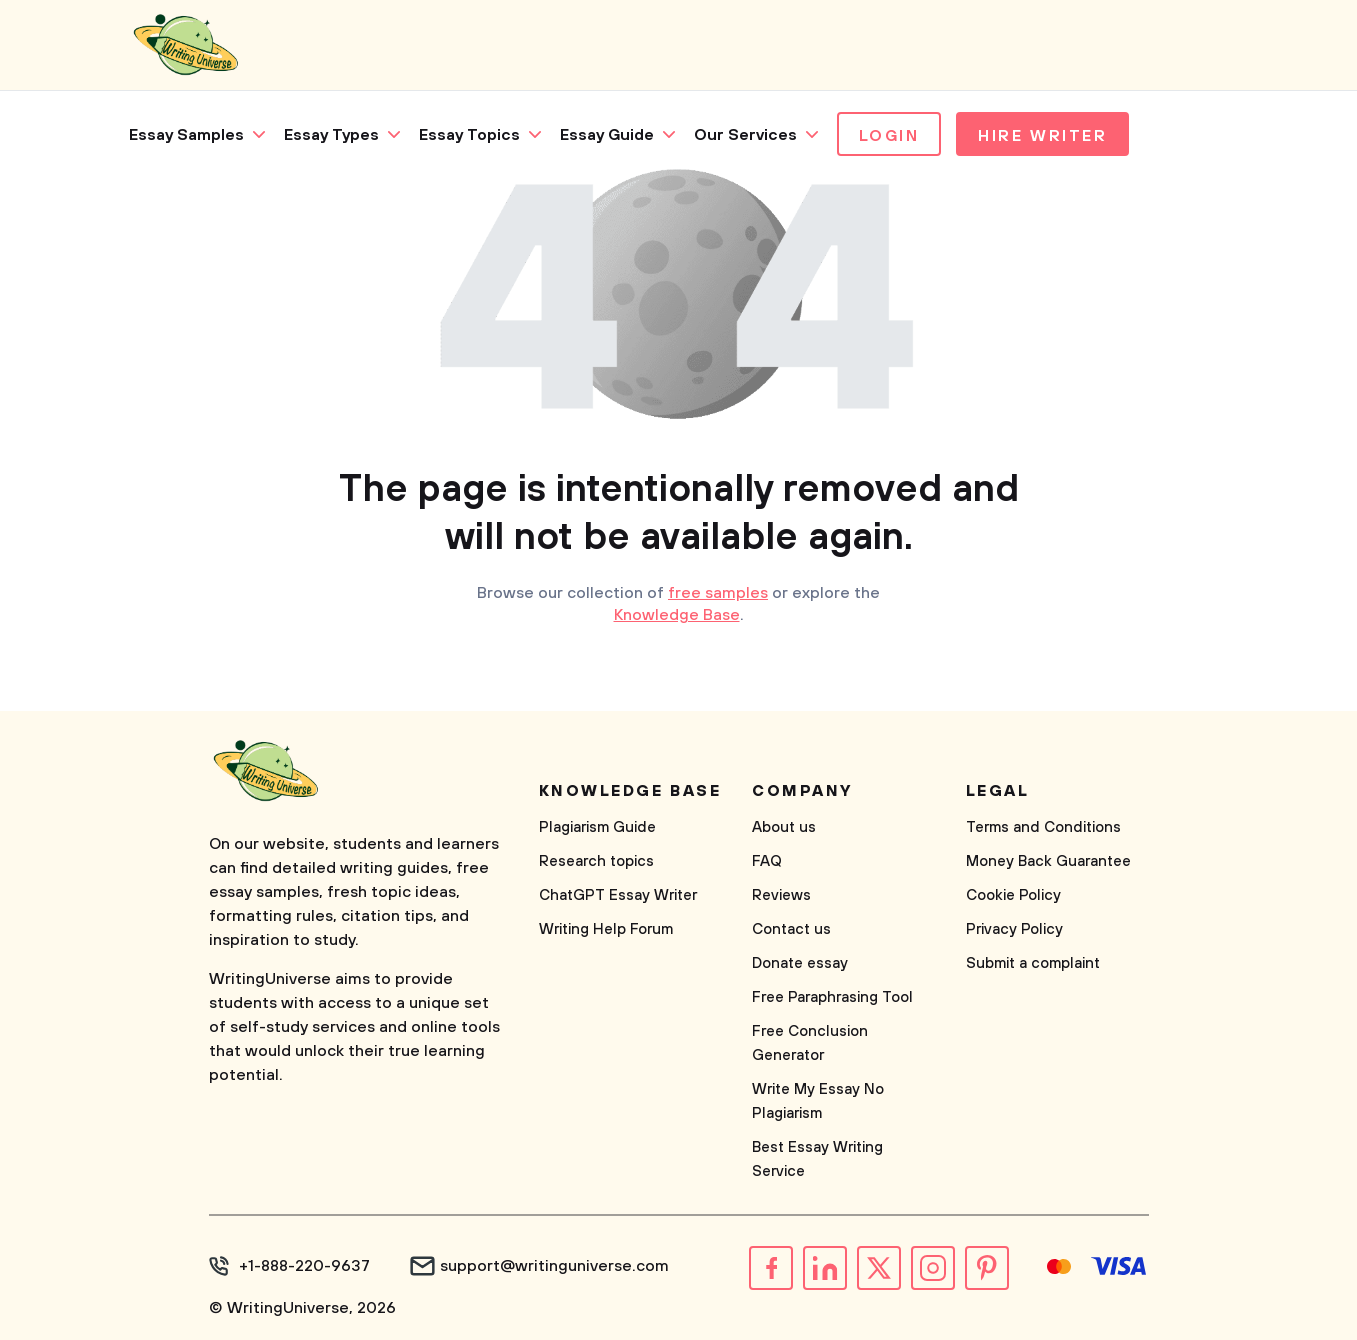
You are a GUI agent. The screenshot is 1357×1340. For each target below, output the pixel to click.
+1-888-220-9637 (304, 1266)
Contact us (791, 929)
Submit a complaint (1033, 963)
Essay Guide (607, 135)
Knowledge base (630, 791)
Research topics (596, 861)
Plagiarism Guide (597, 827)
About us (784, 827)
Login (889, 136)
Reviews (781, 895)
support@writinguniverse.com (554, 1266)
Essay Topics (469, 135)
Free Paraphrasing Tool (832, 997)
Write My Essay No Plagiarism (818, 1101)
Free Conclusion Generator (810, 1043)
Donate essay (800, 963)
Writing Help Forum (606, 929)
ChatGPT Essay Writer (618, 895)
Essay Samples (186, 135)
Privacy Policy (1014, 929)
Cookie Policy (1013, 895)
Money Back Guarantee (1048, 861)
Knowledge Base (677, 615)
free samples (718, 593)
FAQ (767, 861)
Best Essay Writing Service (817, 1159)
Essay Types (331, 135)
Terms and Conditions (1043, 827)
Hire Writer (1042, 136)
